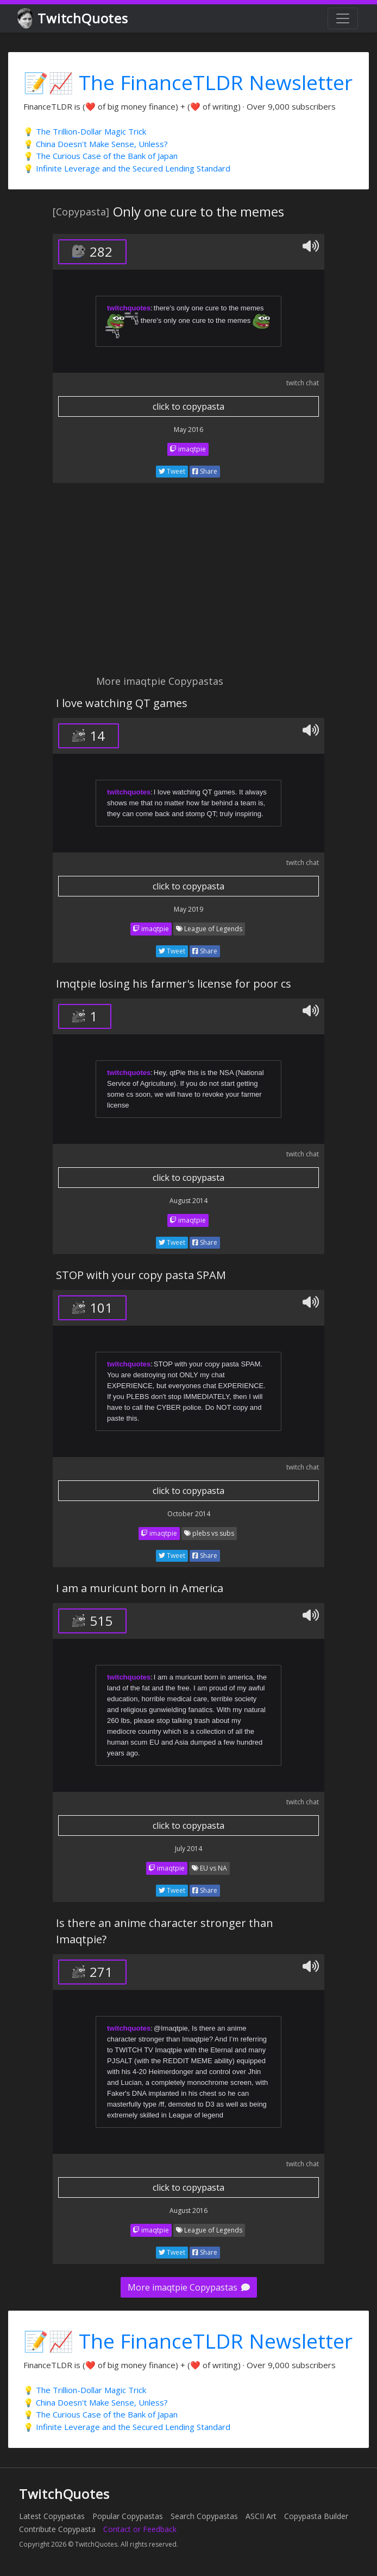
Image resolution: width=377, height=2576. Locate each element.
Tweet (172, 471)
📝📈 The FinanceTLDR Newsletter (188, 82)
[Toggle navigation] (343, 18)
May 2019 (188, 909)
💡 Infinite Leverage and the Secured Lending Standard (126, 168)
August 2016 (188, 2210)
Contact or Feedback (140, 2529)
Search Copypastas (204, 2516)
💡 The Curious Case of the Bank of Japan (100, 155)
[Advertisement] (188, 585)
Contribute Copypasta (57, 2529)
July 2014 (188, 1848)
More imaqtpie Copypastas (189, 2287)
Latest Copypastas (52, 2516)
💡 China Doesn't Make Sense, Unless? (95, 143)
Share (204, 471)
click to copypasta (188, 406)
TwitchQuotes (73, 18)
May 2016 (188, 429)
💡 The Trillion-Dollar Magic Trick (84, 131)
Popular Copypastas (127, 2516)
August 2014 (188, 1200)
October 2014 (188, 1513)
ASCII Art (261, 2516)
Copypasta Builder (316, 2516)
